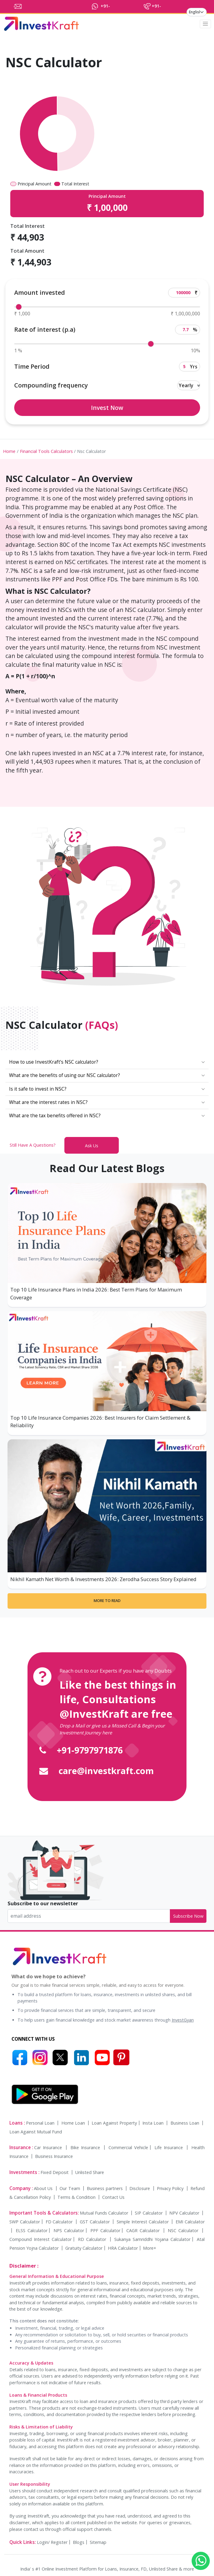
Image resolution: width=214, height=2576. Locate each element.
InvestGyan (183, 2020)
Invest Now (107, 408)
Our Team (70, 2188)
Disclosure (140, 2188)
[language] (196, 12)
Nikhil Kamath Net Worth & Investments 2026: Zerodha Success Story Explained (103, 1579)
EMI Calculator (190, 2222)
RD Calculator (93, 2239)
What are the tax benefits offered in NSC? (55, 1115)
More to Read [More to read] (107, 1600)
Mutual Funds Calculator (105, 2213)
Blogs (78, 2542)
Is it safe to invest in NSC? (37, 1089)
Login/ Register (52, 2542)
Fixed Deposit (55, 2172)
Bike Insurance (86, 2147)
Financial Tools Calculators (46, 451)
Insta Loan (153, 2123)
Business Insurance (54, 2156)
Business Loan (185, 2123)
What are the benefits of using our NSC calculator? (64, 1075)
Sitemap (98, 2542)
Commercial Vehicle (128, 2147)
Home (9, 451)
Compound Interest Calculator (40, 2239)
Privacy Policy (171, 2188)
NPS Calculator (69, 2230)
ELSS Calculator (31, 2230)
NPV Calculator (184, 2213)
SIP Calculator (149, 2213)
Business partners (105, 2188)
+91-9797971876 (90, 1750)
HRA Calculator (123, 2248)
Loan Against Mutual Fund (35, 2132)
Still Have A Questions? (33, 1145)
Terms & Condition (77, 2197)
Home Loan (73, 2123)
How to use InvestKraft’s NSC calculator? (53, 1062)
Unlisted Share (89, 2172)
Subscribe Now (188, 1916)
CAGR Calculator (144, 2230)
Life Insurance (169, 2147)
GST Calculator (95, 2222)
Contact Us (113, 2197)
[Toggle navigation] (205, 24)
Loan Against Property (114, 2123)
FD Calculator (60, 2222)
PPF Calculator (105, 2230)
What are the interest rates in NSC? (48, 1102)
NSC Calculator (184, 2230)
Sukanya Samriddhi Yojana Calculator (152, 2239)
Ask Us (91, 1145)
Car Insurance (49, 2147)
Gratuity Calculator (83, 2248)
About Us (44, 2188)
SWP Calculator (24, 2222)
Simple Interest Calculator (143, 2222)
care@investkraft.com (106, 1771)
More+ (149, 2248)
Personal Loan (41, 2123)
